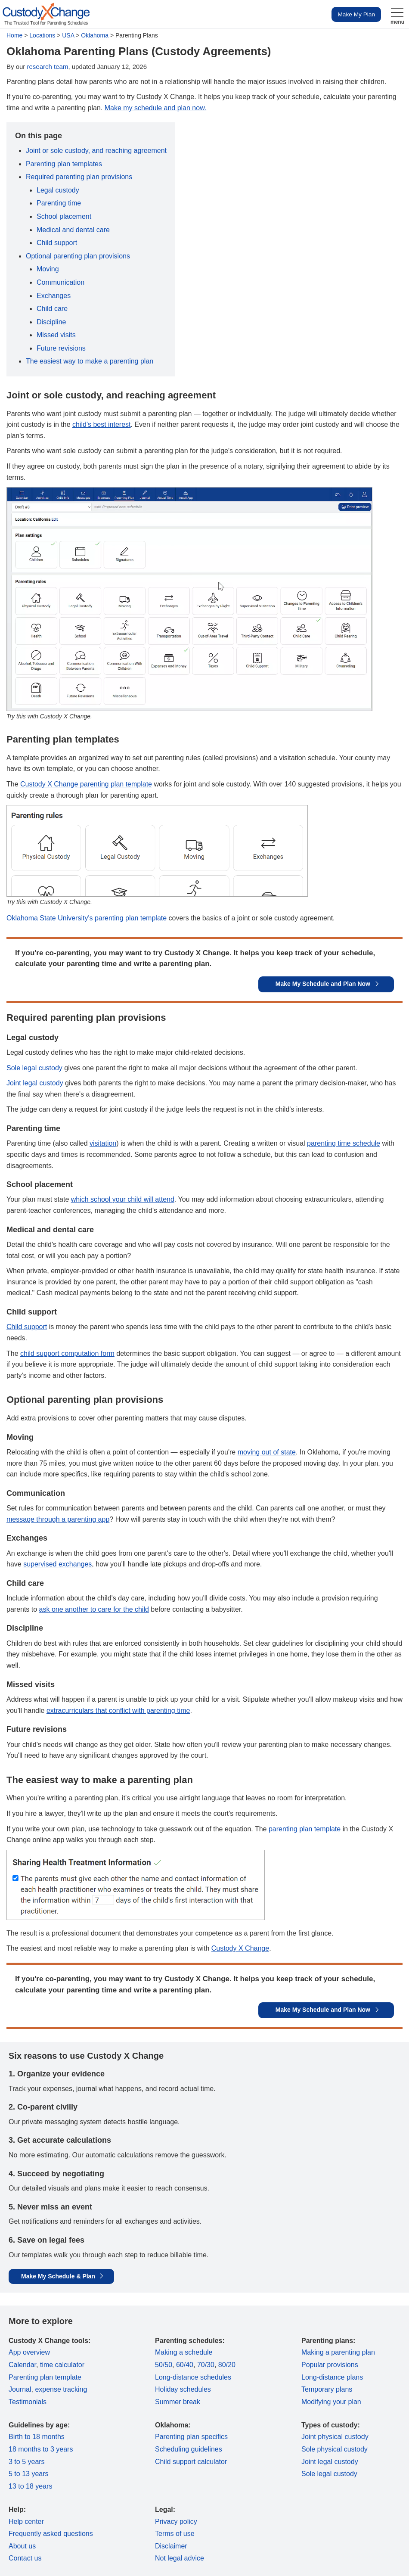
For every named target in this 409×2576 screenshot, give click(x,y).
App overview (29, 2352)
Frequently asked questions (51, 2533)
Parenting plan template (45, 2377)
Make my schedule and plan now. (156, 108)
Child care (52, 308)
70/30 (205, 2364)
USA (68, 35)
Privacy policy (176, 2521)
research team (47, 66)
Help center (26, 2521)
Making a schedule (183, 2352)
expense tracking (61, 2389)
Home (14, 35)
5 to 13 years (29, 2473)
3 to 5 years (27, 2461)
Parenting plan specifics (191, 2436)
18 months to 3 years (41, 2449)
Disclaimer (171, 2546)
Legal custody (58, 190)
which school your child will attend (122, 1199)
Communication (60, 282)
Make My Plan (356, 14)
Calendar (22, 2364)
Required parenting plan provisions (79, 176)
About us (22, 2546)
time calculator (62, 2364)
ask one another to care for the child (94, 1609)
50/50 (163, 2364)
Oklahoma (94, 35)
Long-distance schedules (193, 2377)
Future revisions (61, 348)
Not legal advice (179, 2558)
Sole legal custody (34, 1068)
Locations (42, 35)
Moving (48, 269)
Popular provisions (329, 2364)
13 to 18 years (30, 2486)
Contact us (25, 2558)
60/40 (184, 2364)
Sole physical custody (334, 2449)
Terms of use (175, 2533)
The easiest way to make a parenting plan (89, 361)
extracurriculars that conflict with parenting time (118, 1710)
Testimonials (27, 2401)
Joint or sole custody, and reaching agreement (96, 150)
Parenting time (59, 203)
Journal (20, 2389)
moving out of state (267, 1452)
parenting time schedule (343, 1143)
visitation (103, 1143)
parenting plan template (305, 1829)
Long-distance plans (332, 2377)
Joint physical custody (335, 2436)
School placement (64, 216)
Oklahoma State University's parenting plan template (86, 918)
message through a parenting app (57, 1519)
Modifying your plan (331, 2401)
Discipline (51, 322)
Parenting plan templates (64, 164)
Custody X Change (240, 1948)
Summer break (177, 2401)
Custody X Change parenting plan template (86, 784)
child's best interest (101, 424)
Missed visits (56, 335)
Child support (57, 242)
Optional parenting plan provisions (78, 256)
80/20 (226, 2364)
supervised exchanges (57, 1564)
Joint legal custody (34, 1083)
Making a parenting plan (338, 2352)
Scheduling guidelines (188, 2449)
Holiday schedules (183, 2389)
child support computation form (67, 1353)
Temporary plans (326, 2389)
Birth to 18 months (37, 2436)
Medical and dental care (73, 229)
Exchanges (54, 295)
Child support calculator (191, 2461)
